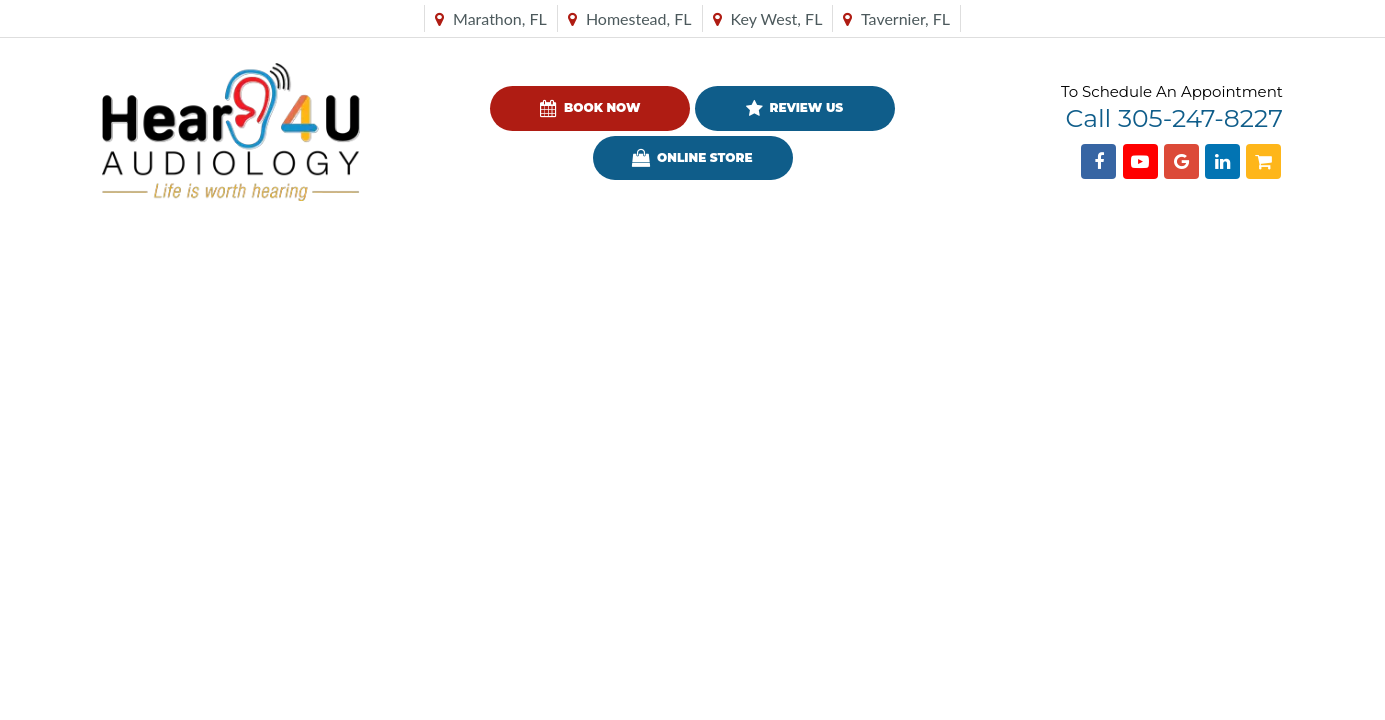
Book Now (590, 109)
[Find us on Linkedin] (1222, 161)
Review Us (794, 109)
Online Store (692, 158)
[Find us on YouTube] (1140, 161)
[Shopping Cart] (1263, 161)
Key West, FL (768, 18)
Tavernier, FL (896, 18)
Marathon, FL (491, 18)
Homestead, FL (630, 18)
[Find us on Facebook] (1098, 161)
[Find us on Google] (1181, 161)
